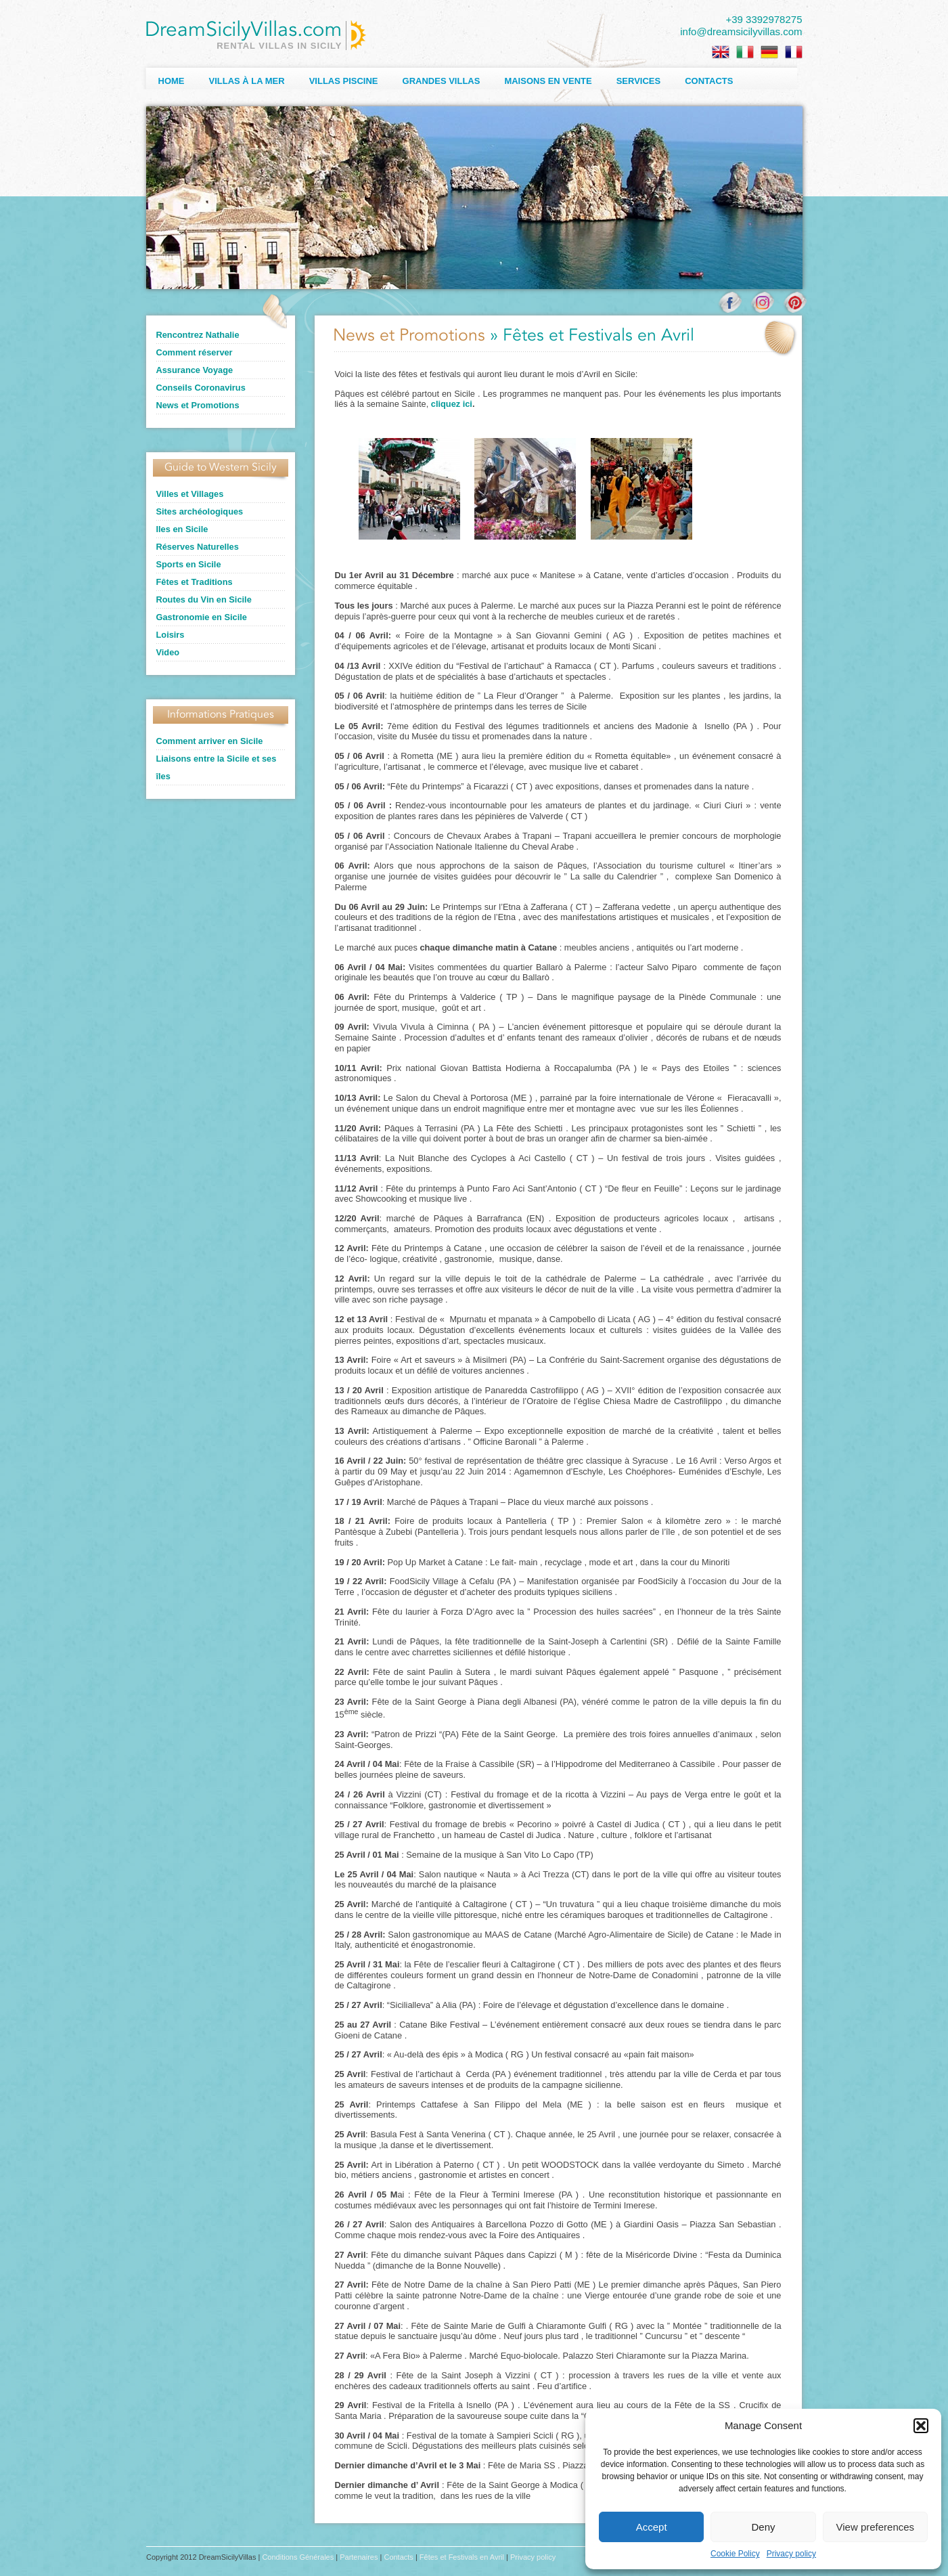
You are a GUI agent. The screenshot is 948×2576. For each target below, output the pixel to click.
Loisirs (170, 635)
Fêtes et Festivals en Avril (462, 2557)
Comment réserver (194, 352)
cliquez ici (451, 404)
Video (168, 652)
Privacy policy (791, 2553)
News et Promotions (198, 405)
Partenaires (359, 2557)
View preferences (875, 2527)
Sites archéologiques (200, 511)
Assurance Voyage (194, 370)
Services (638, 81)
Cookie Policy (735, 2553)
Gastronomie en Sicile (201, 617)
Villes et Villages (190, 494)
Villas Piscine (343, 81)
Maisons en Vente (547, 81)
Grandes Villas (441, 81)
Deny (763, 2527)
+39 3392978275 (763, 19)
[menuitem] (720, 52)
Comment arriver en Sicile (209, 741)
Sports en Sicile (188, 564)
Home (171, 81)
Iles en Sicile (182, 529)
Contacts (709, 81)
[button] (921, 2425)
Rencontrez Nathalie (198, 335)
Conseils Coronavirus (201, 388)
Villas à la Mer (247, 81)
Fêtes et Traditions (194, 582)
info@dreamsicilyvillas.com (741, 31)
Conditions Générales (298, 2557)
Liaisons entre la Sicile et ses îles (216, 767)
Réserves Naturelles (197, 547)
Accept (651, 2527)
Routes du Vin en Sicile (204, 599)
